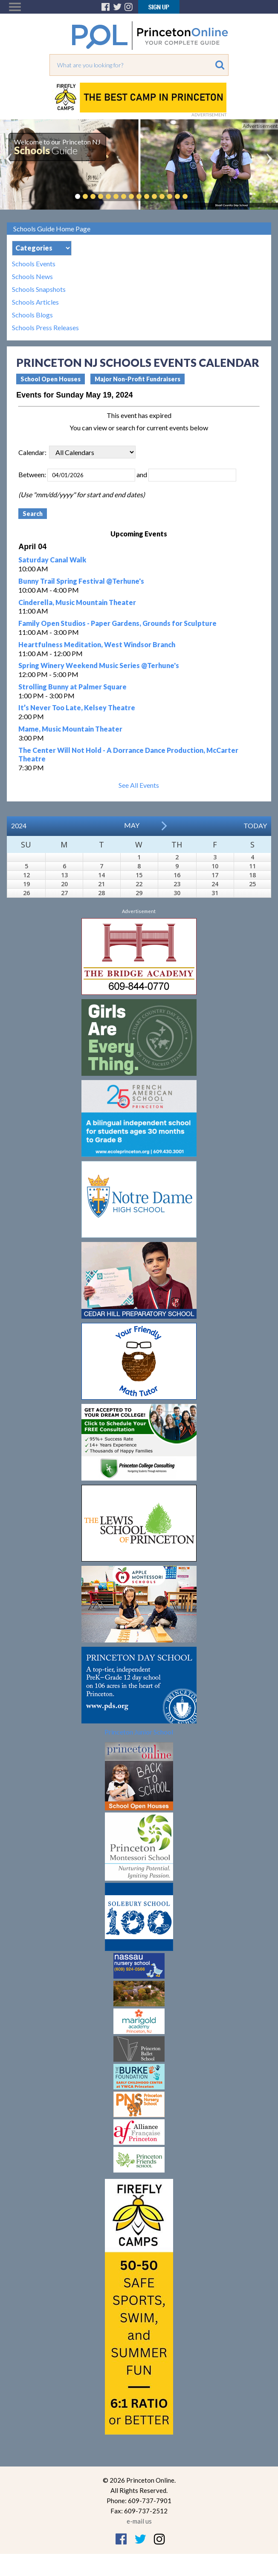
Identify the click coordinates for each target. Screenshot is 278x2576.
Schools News (32, 276)
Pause (198, 196)
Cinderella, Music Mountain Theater (77, 602)
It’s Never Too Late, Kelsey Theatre (76, 707)
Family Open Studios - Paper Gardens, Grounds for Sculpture (117, 623)
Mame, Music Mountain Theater (70, 729)
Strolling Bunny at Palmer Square (72, 687)
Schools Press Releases (45, 327)
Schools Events (33, 264)
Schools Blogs (32, 315)
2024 (18, 825)
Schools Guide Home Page (51, 229)
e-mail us (139, 2521)
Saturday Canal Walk (52, 560)
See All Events (139, 785)
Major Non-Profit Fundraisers (137, 379)
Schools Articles (35, 302)
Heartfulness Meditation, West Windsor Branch (96, 644)
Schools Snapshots (39, 289)
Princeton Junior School (138, 1732)
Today (255, 825)
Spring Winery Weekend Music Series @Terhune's (98, 665)
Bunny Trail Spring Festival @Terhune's (81, 581)
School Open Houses (50, 379)
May (131, 825)
